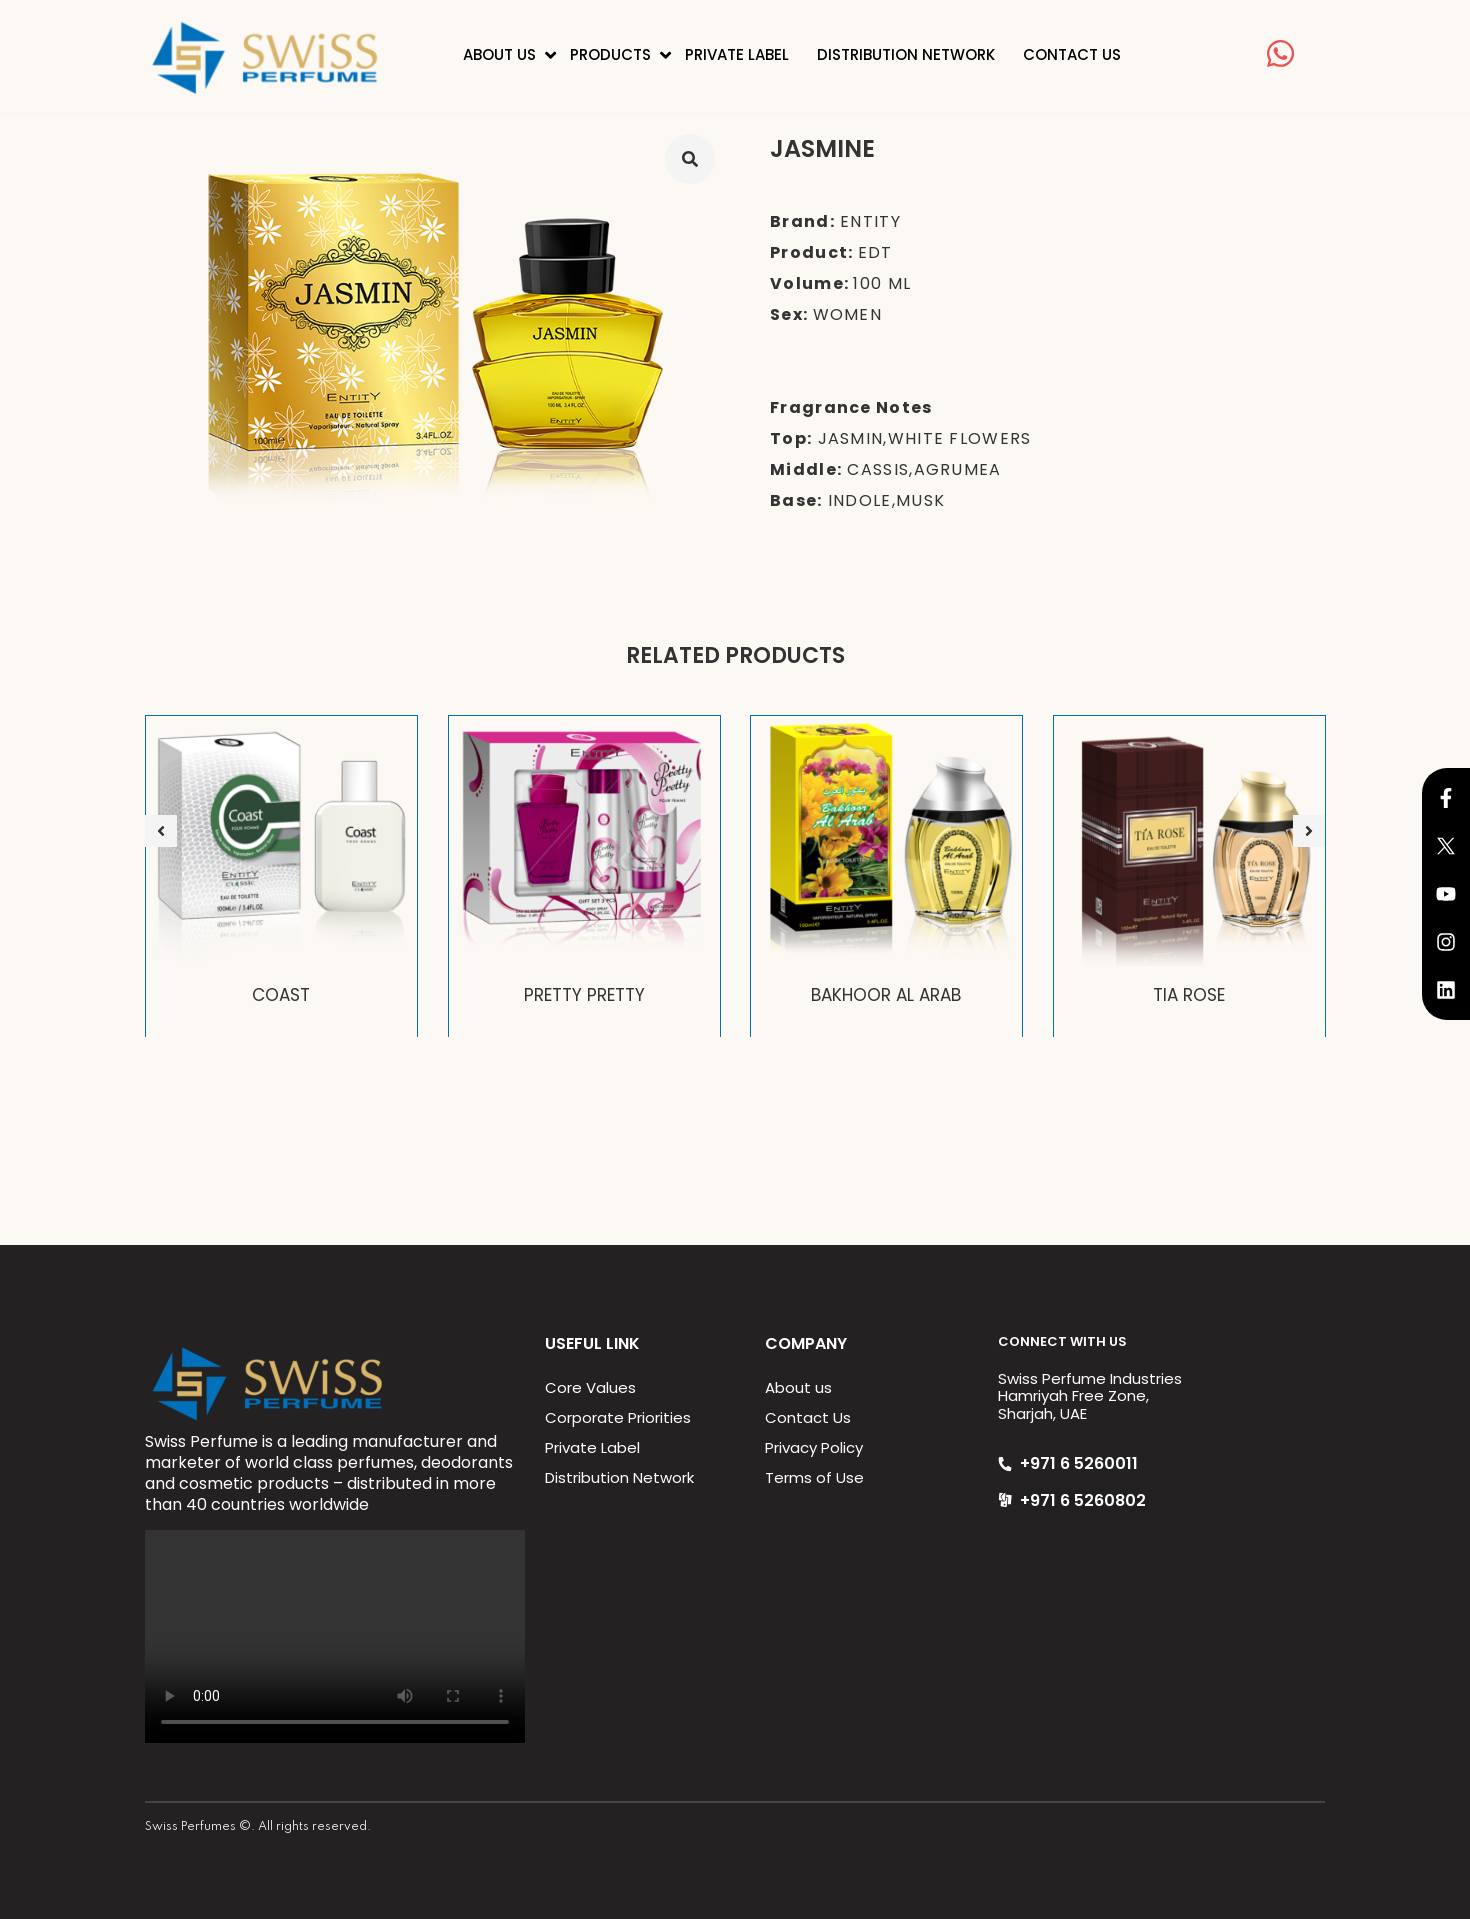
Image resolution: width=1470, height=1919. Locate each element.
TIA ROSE (1189, 995)
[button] (161, 831)
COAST (281, 995)
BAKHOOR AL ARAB (886, 995)
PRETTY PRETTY (583, 995)
